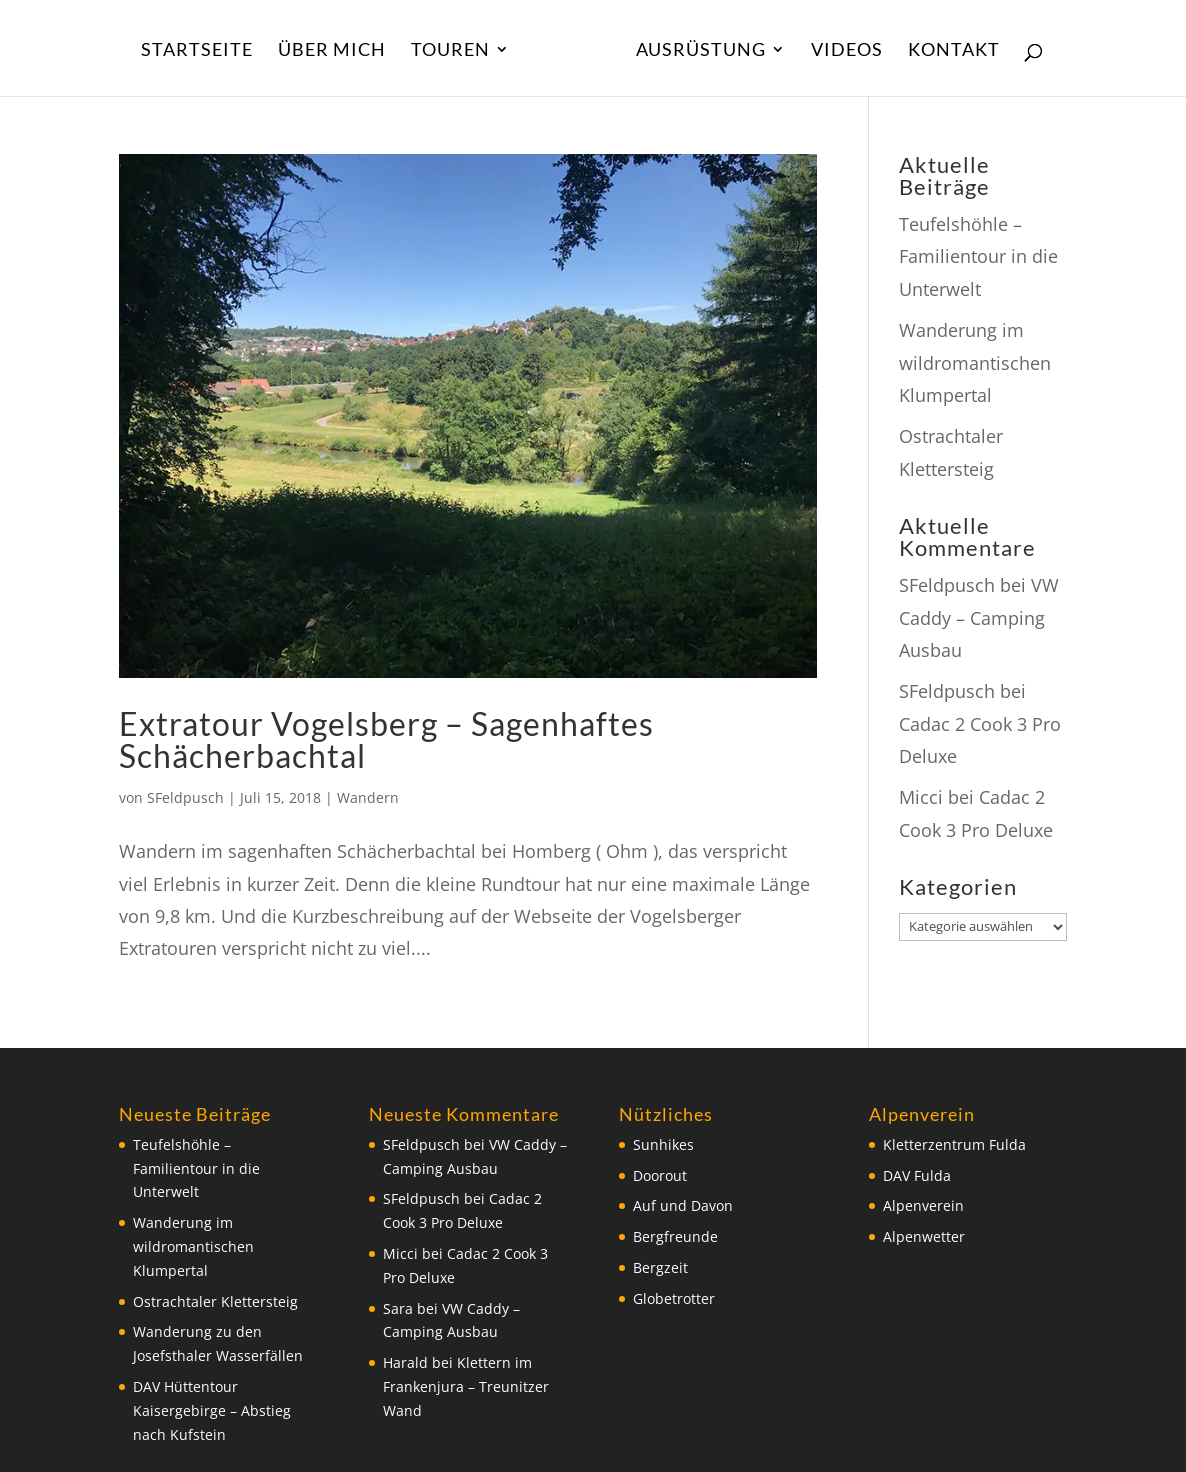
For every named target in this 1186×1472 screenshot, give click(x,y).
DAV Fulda (917, 1175)
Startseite (197, 51)
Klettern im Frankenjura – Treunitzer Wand (466, 1386)
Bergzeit (660, 1267)
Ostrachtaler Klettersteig (215, 1301)
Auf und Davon (683, 1205)
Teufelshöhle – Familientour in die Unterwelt (978, 256)
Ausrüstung (701, 51)
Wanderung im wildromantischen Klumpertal (975, 362)
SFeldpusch (185, 797)
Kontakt (954, 51)
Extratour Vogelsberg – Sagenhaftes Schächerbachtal (386, 739)
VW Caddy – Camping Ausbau (979, 617)
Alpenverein (923, 1205)
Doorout (660, 1175)
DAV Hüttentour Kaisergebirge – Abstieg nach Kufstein (212, 1410)
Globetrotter (674, 1298)
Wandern (368, 797)
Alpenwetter (924, 1236)
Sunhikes (663, 1144)
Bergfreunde (675, 1236)
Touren (450, 51)
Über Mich (332, 51)
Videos (847, 51)
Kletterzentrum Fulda (954, 1144)
